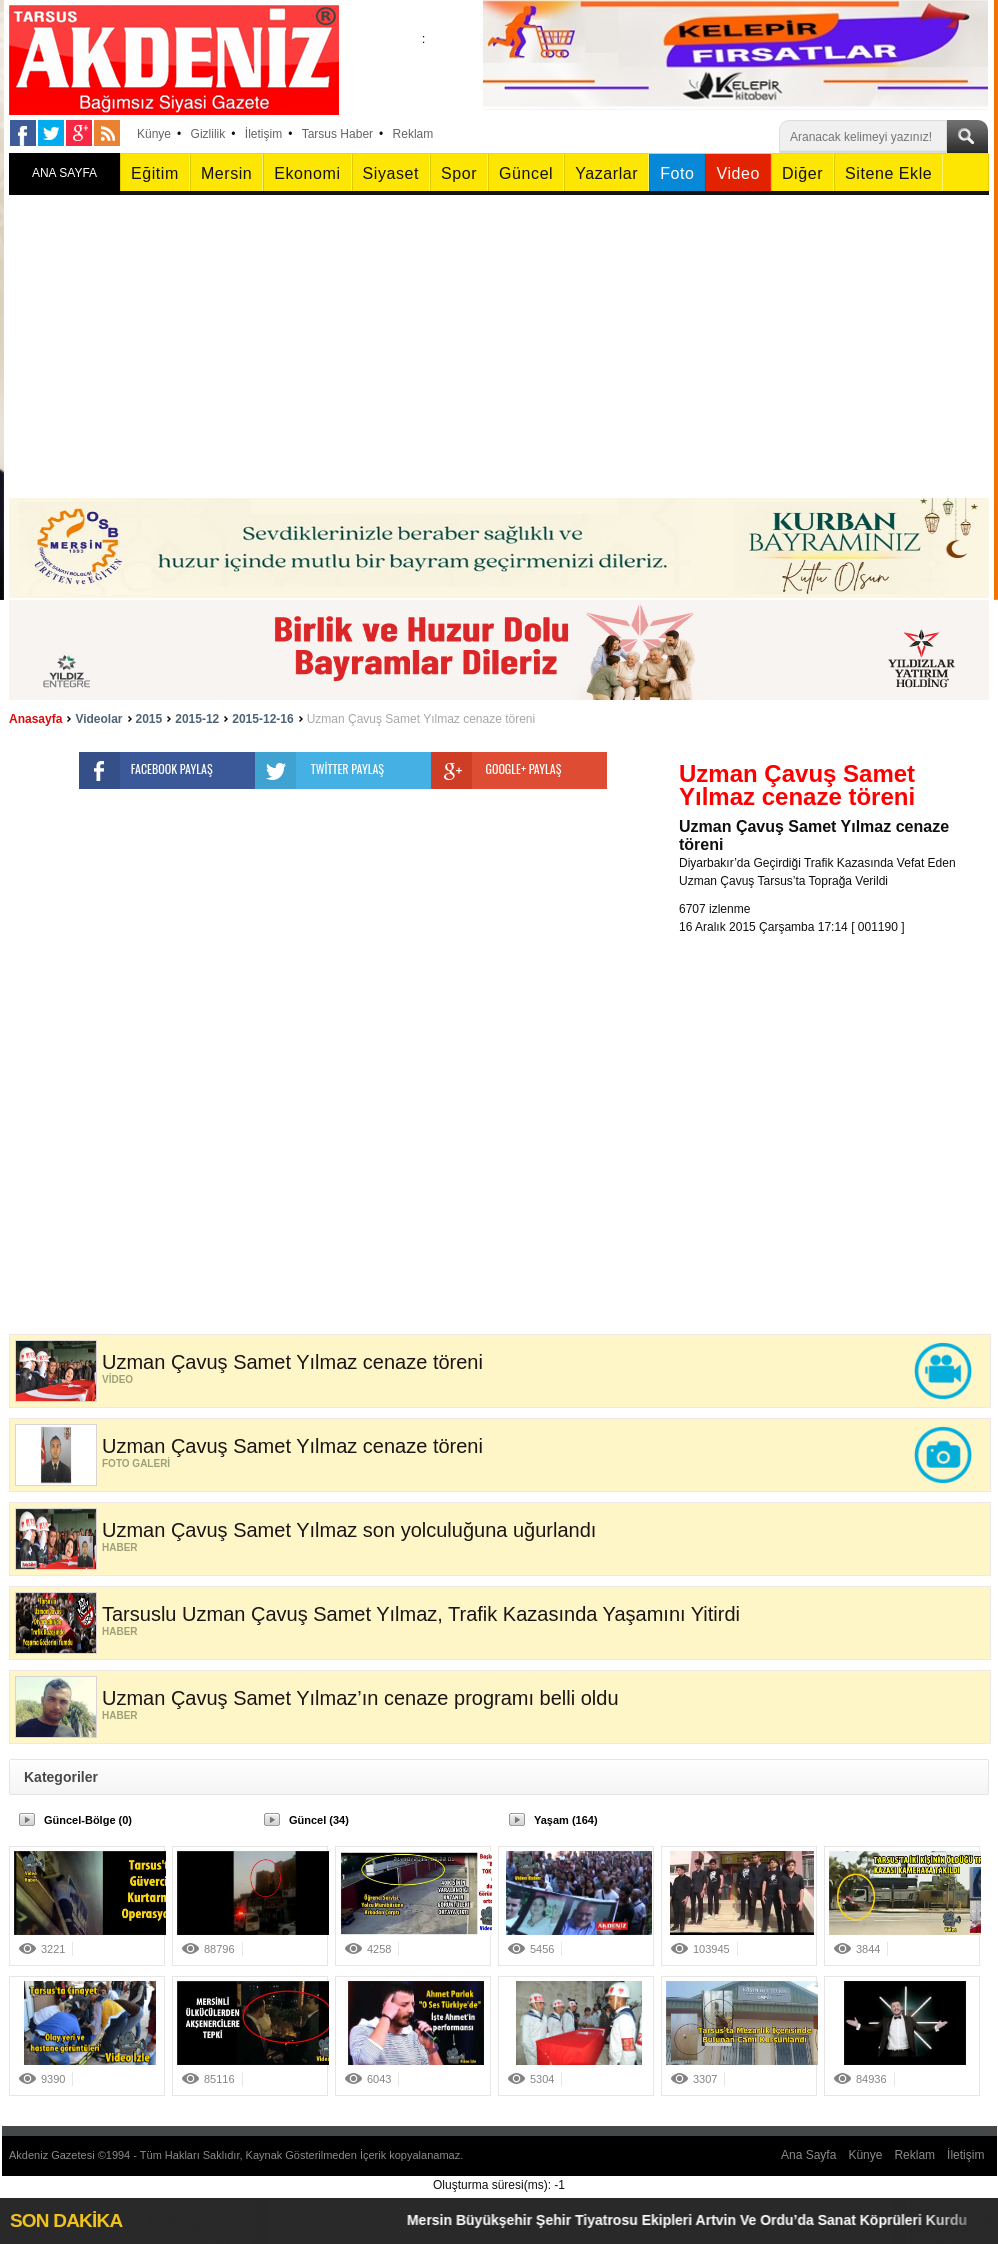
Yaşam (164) (566, 1820)
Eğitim (155, 173)
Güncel (526, 173)
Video (737, 173)
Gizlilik (208, 134)
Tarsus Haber (337, 134)
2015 (149, 719)
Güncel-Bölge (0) (88, 1820)
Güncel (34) (319, 1820)
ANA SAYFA (64, 173)
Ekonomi (307, 173)
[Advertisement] (499, 348)
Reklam (413, 134)
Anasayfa (35, 719)
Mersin (226, 173)
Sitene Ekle (888, 173)
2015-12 (197, 719)
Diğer (802, 173)
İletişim (263, 134)
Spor (459, 173)
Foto (677, 173)
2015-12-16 (262, 719)
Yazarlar (606, 173)
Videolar (98, 719)
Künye (154, 134)
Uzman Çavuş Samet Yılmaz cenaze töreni (421, 719)
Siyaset (391, 173)
